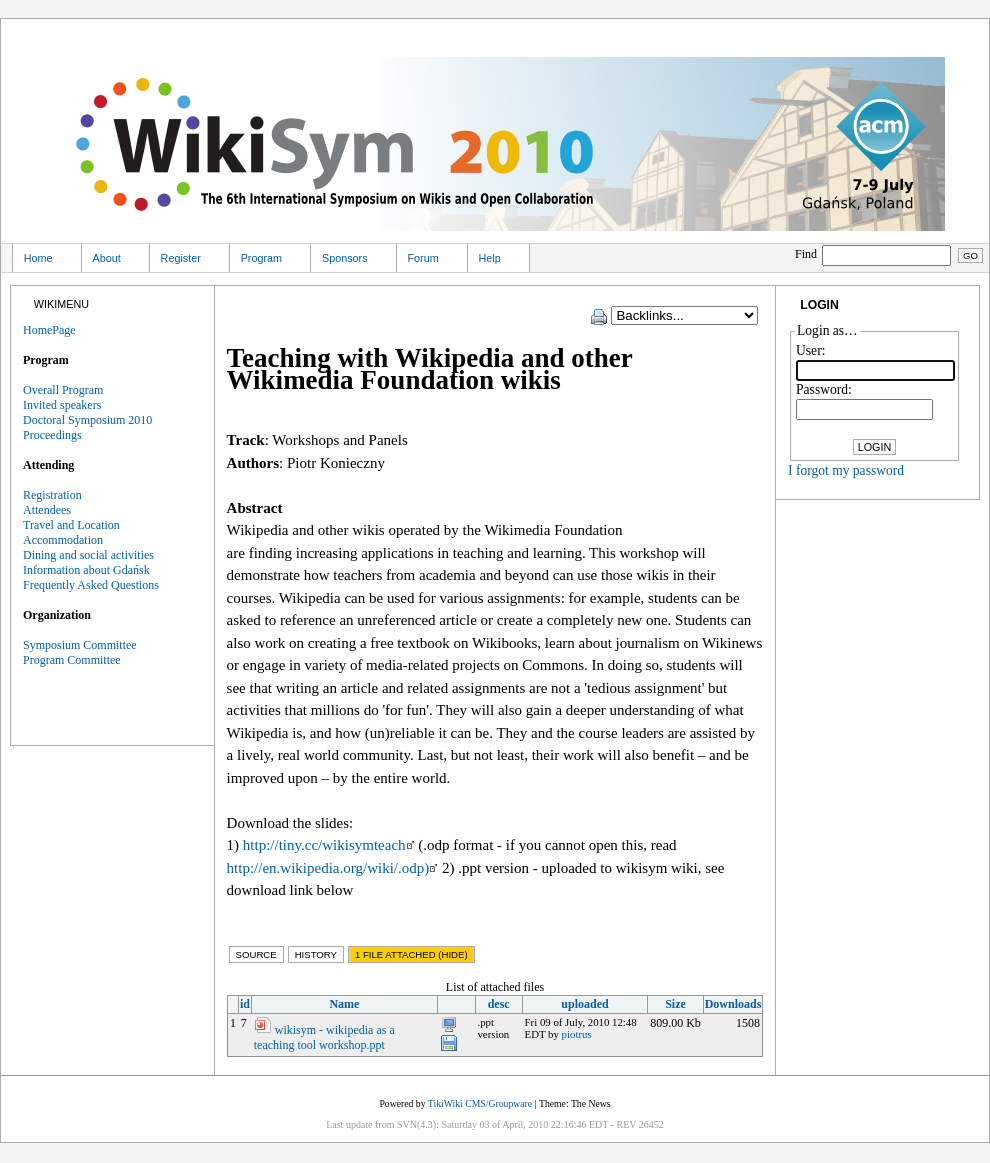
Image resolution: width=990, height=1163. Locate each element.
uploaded (584, 1004)
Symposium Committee (80, 645)
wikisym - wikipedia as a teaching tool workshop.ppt (324, 1037)
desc (499, 1004)
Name (344, 1004)
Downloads (733, 1004)
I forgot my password (846, 470)
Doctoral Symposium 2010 (87, 420)
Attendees (47, 510)
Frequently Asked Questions (91, 585)
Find (875, 254)
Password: (824, 389)
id (245, 1004)
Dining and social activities (88, 555)
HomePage (49, 330)
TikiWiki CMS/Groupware (480, 1103)
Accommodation (63, 540)
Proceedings (52, 435)
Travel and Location (71, 525)
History (316, 954)
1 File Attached (411, 954)
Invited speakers (62, 405)
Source (256, 954)
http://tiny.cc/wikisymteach (328, 845)
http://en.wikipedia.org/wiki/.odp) (332, 868)
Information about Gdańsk (86, 570)
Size (675, 1004)
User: (810, 350)
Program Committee (72, 660)
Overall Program (63, 390)
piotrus (577, 1034)
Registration (52, 495)
